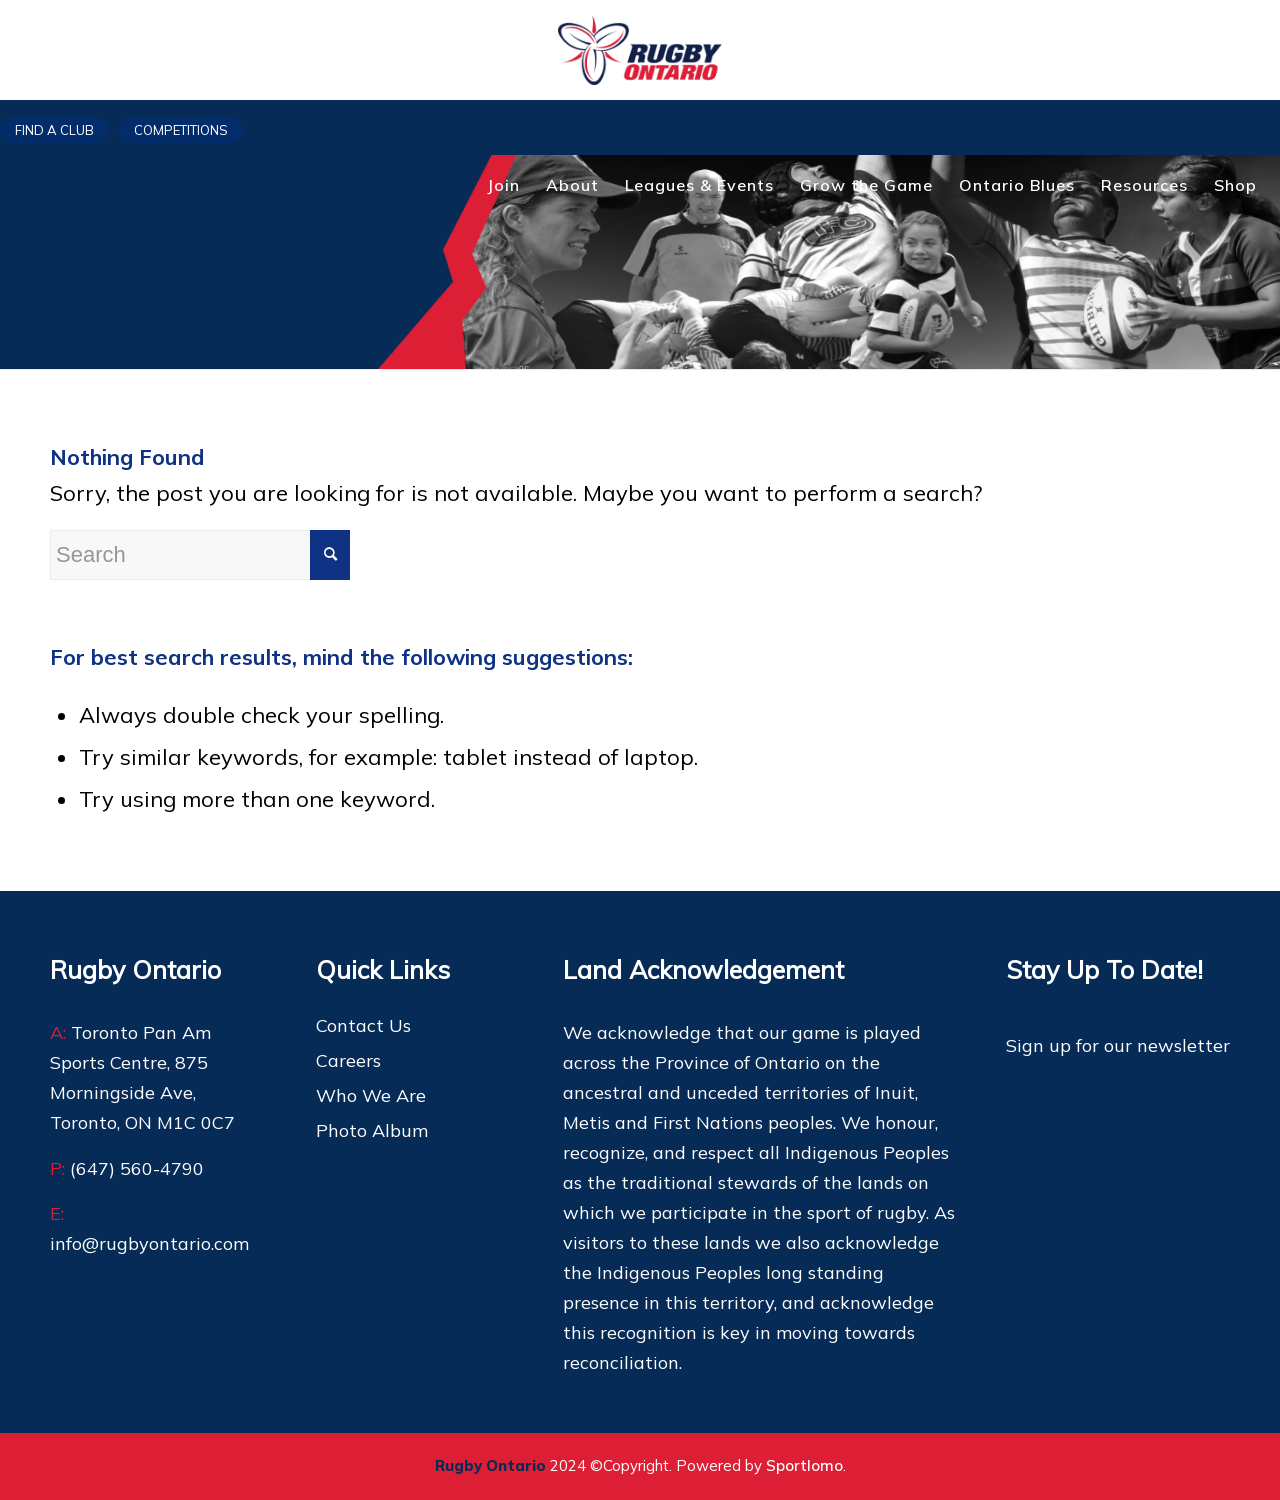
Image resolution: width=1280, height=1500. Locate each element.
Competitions (181, 130)
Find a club (54, 130)
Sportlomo (804, 1465)
